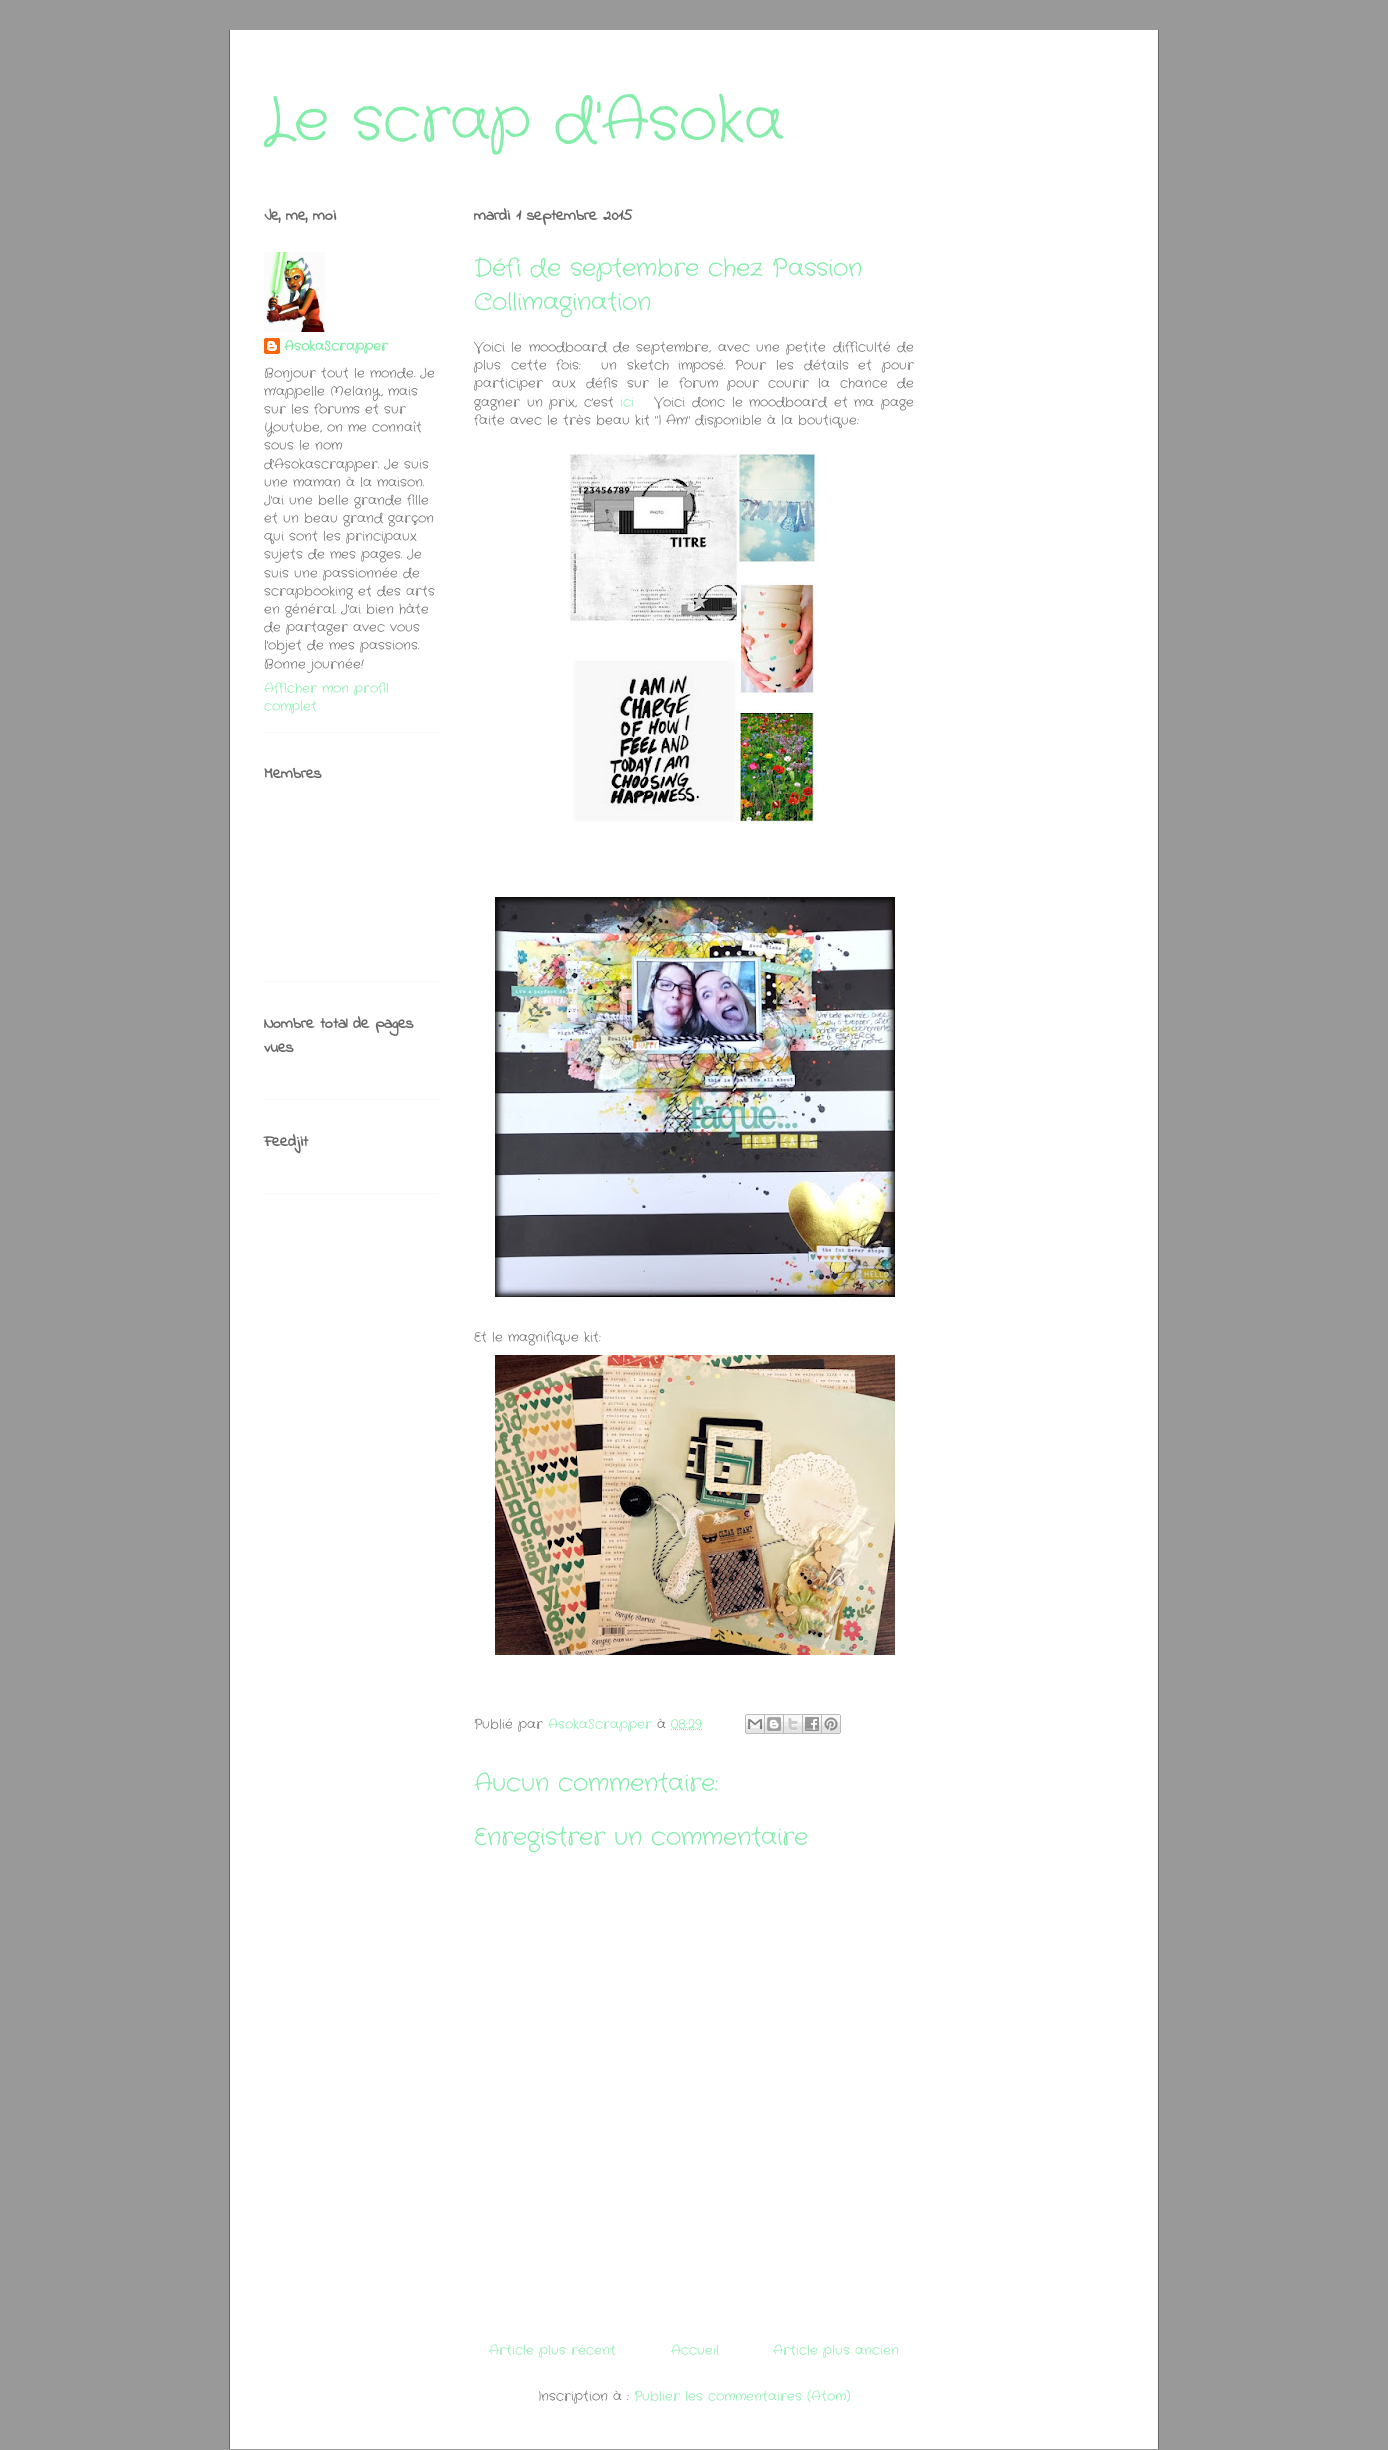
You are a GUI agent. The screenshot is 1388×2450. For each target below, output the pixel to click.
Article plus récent (552, 2350)
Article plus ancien (836, 2350)
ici (627, 402)
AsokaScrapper (336, 347)
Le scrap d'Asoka (524, 122)
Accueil (695, 2350)
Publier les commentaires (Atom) (742, 2396)
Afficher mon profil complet (326, 697)
